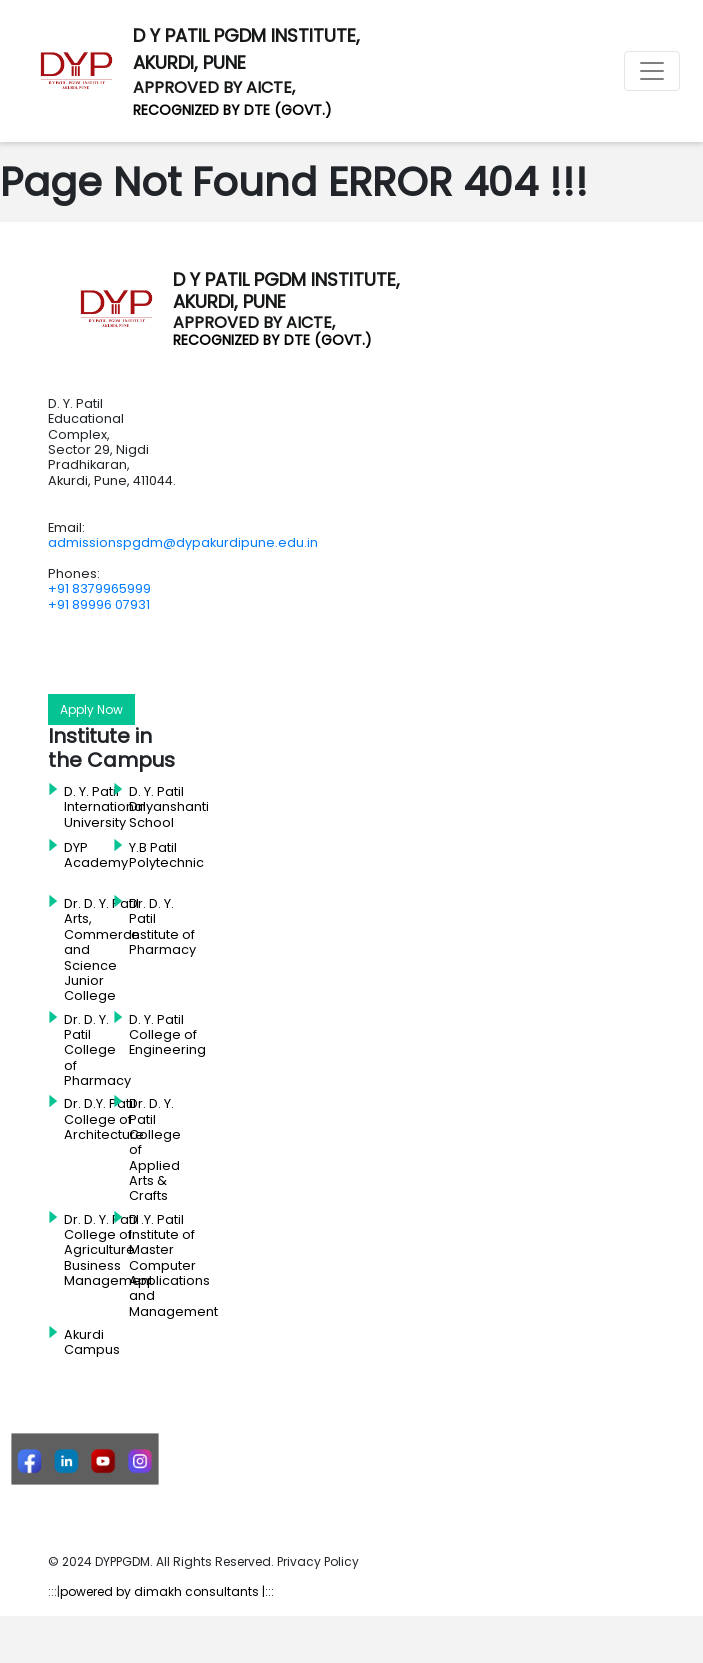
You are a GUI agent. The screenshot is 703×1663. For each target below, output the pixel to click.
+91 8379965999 (99, 588)
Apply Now (91, 709)
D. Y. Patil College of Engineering (167, 1035)
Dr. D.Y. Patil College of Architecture (104, 1119)
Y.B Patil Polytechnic (166, 855)
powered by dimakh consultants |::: (167, 1591)
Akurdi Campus (92, 1342)
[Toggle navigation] (652, 71)
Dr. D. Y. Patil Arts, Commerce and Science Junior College (102, 949)
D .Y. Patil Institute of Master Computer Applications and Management (173, 1265)
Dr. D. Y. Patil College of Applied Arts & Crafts (155, 1149)
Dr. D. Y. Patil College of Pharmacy (97, 1050)
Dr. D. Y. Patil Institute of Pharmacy (162, 927)
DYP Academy (96, 855)
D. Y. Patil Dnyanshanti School (169, 807)
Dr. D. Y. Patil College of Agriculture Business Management (108, 1250)
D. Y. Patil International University (105, 807)
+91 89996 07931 (99, 604)
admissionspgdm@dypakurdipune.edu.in (183, 542)
